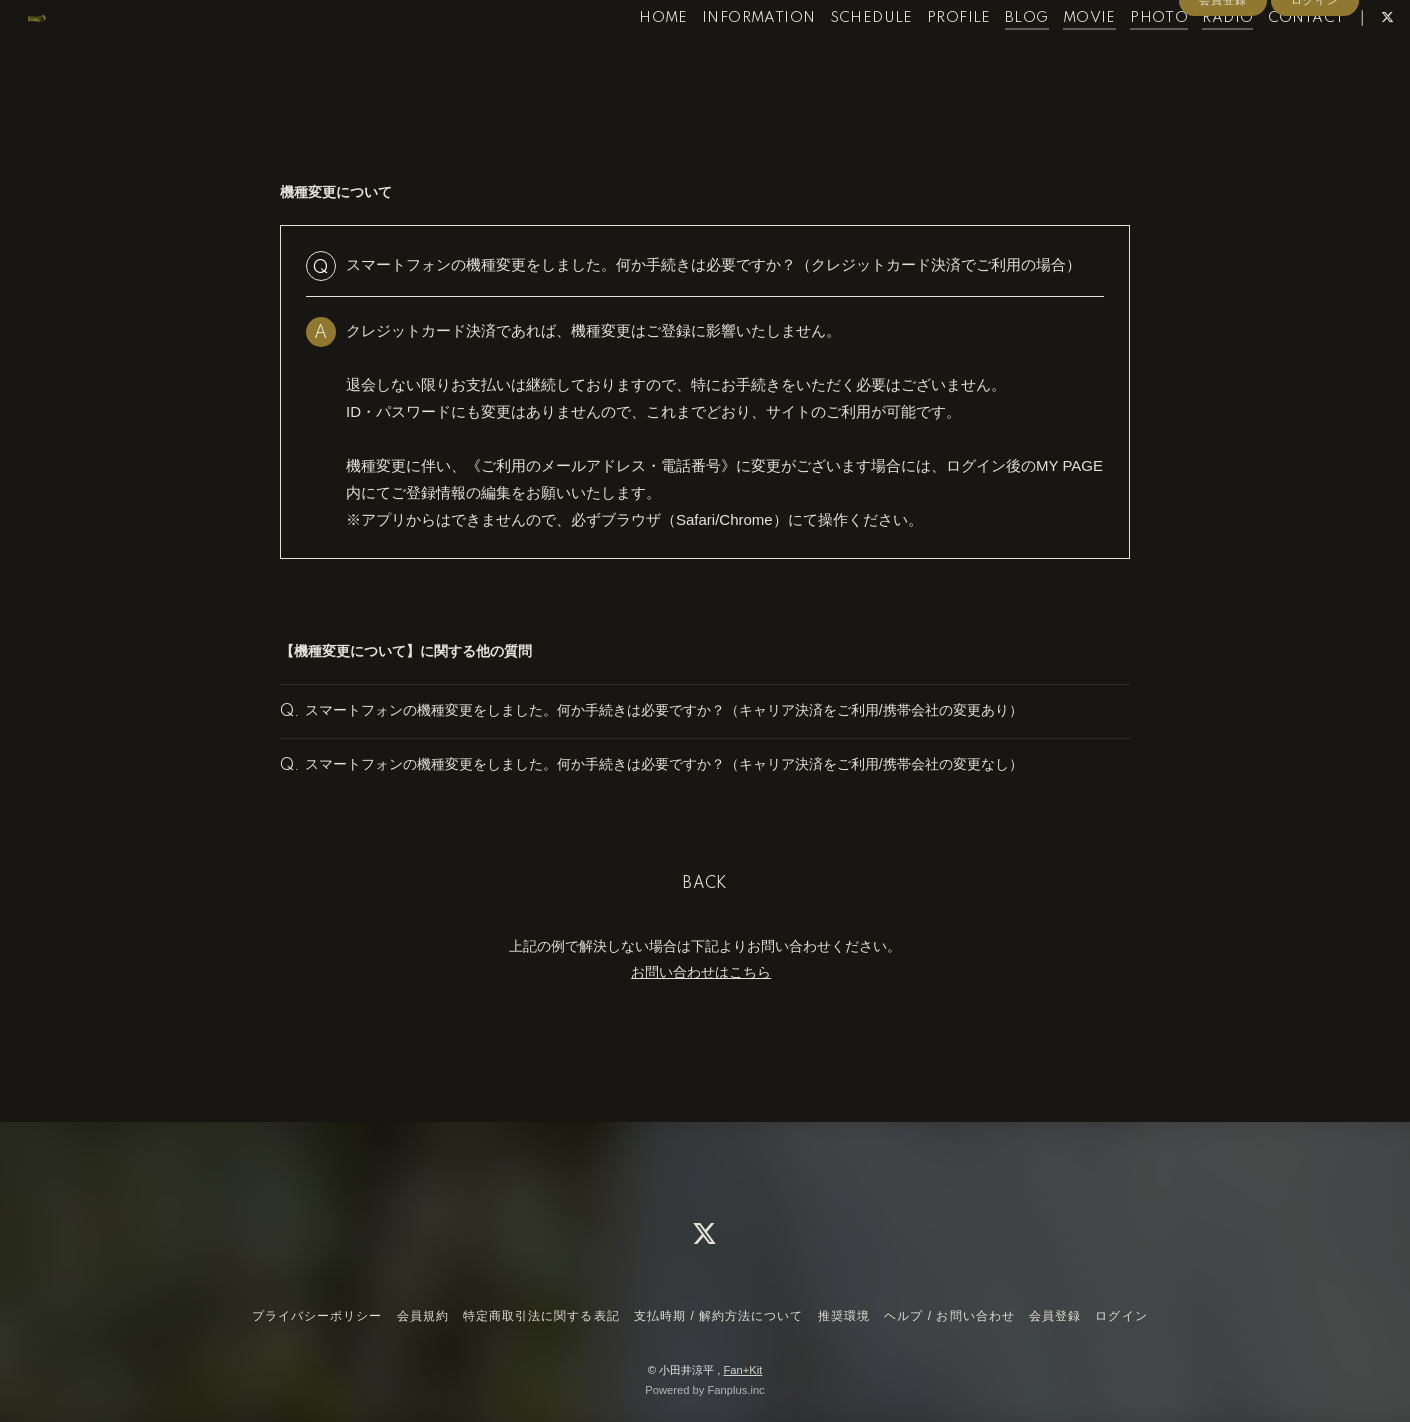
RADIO (1190, 58)
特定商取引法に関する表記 (541, 1316)
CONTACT (1268, 58)
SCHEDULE (833, 58)
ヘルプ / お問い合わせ (949, 1316)
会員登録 (1223, 92)
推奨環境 (844, 1316)
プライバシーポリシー (317, 1316)
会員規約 (423, 1316)
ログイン (1315, 92)
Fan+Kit (742, 1370)
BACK (705, 922)
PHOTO (1122, 58)
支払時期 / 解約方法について (719, 1316)
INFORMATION (721, 58)
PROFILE (922, 58)
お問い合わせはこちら (701, 1009)
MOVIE (1051, 58)
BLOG (990, 58)
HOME (626, 58)
